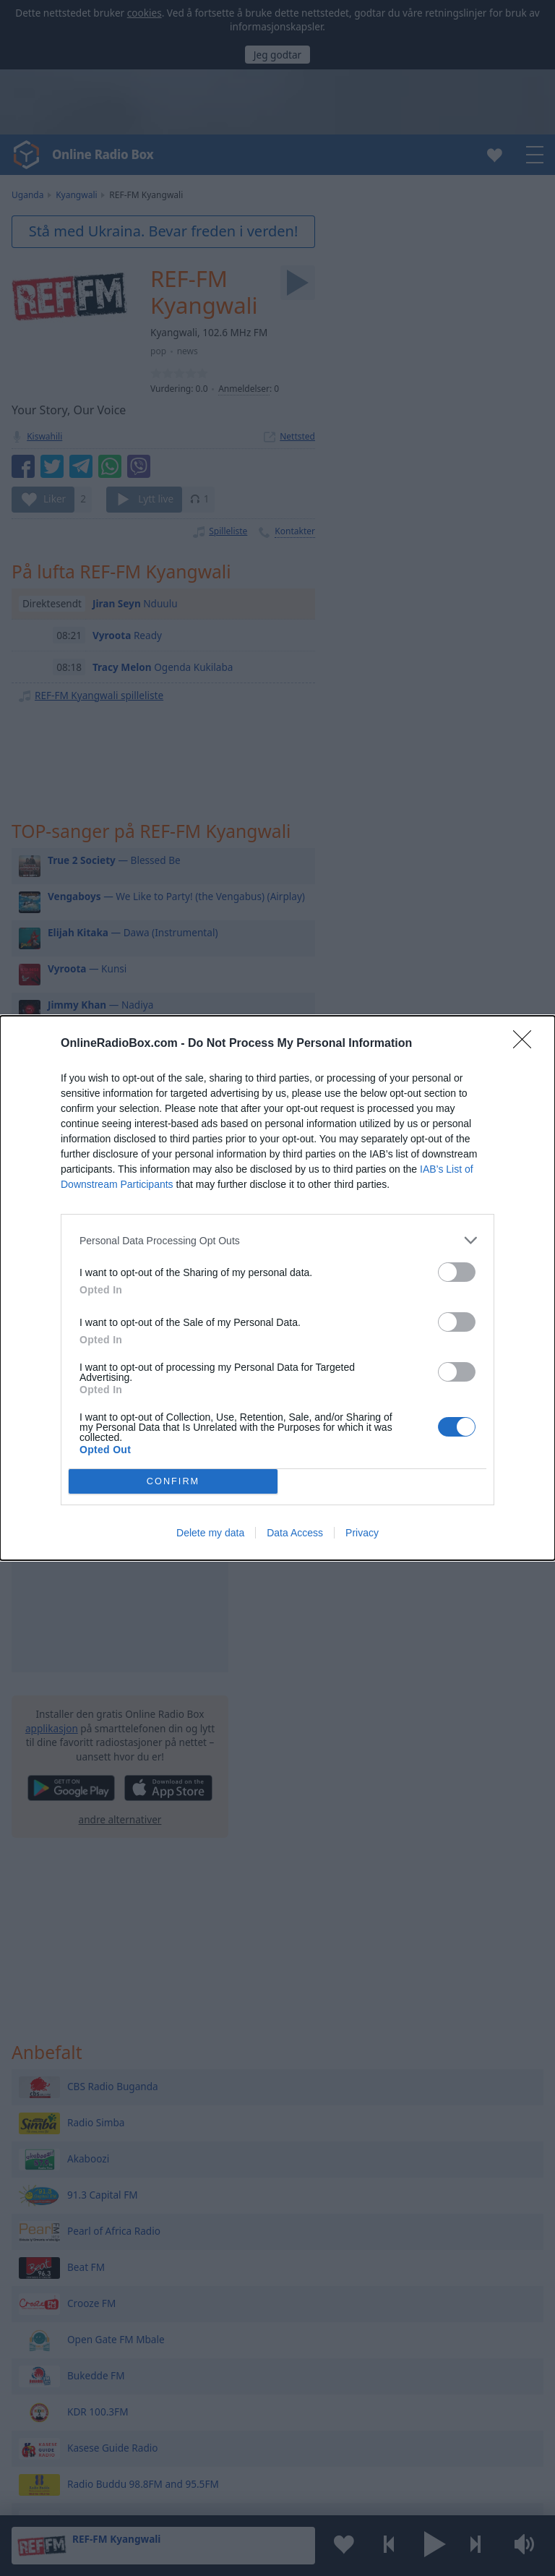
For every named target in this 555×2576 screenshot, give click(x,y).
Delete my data (210, 1533)
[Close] (527, 1044)
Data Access (295, 1533)
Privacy (362, 1533)
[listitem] (277, 1240)
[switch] (457, 1272)
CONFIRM (173, 1481)
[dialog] (277, 1288)
